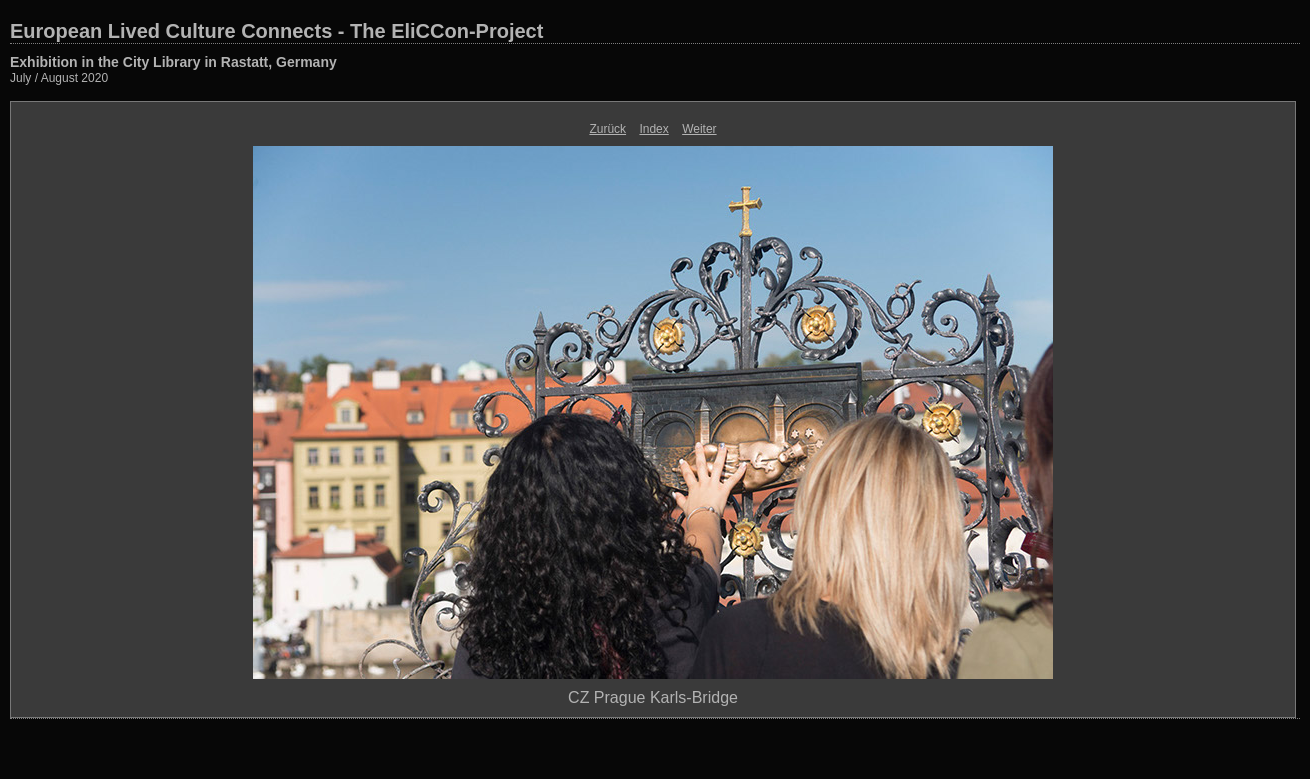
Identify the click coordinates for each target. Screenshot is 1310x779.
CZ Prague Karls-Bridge (653, 697)
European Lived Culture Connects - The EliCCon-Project (276, 31)
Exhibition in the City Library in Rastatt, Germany (173, 62)
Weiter (699, 129)
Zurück (607, 129)
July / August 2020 (59, 78)
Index (653, 129)
